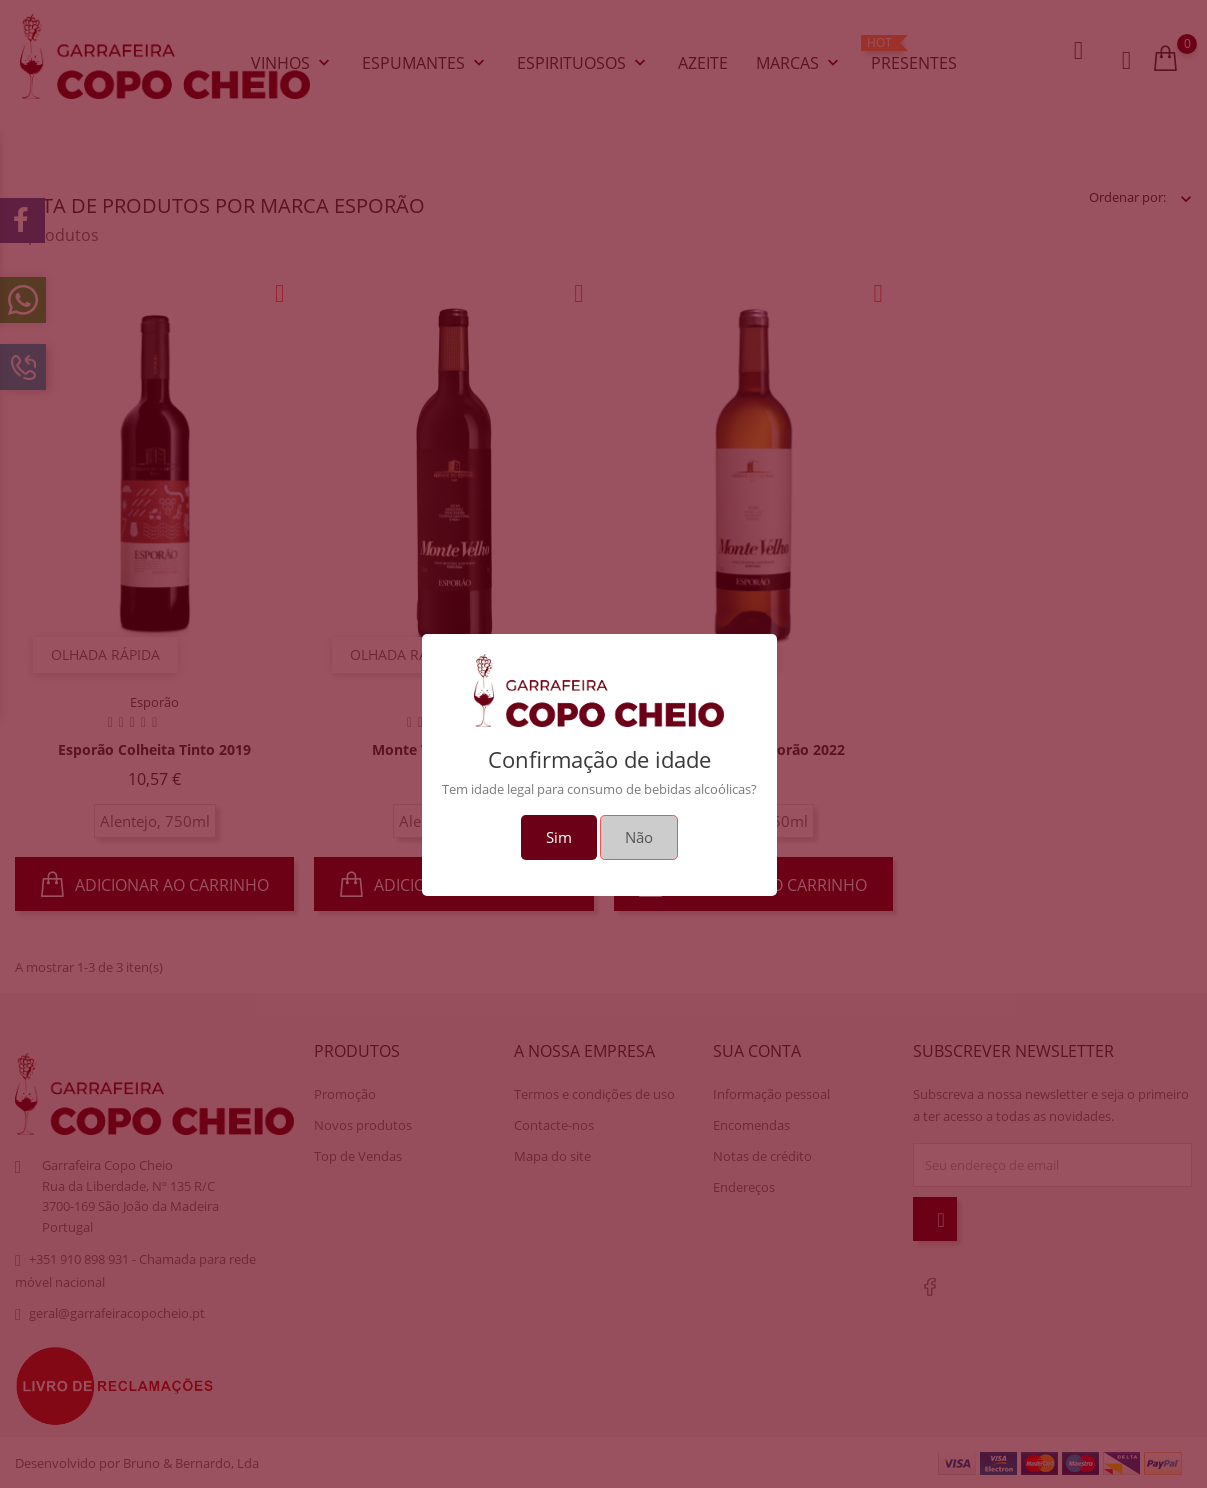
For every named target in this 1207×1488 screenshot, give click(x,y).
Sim (559, 837)
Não (639, 837)
